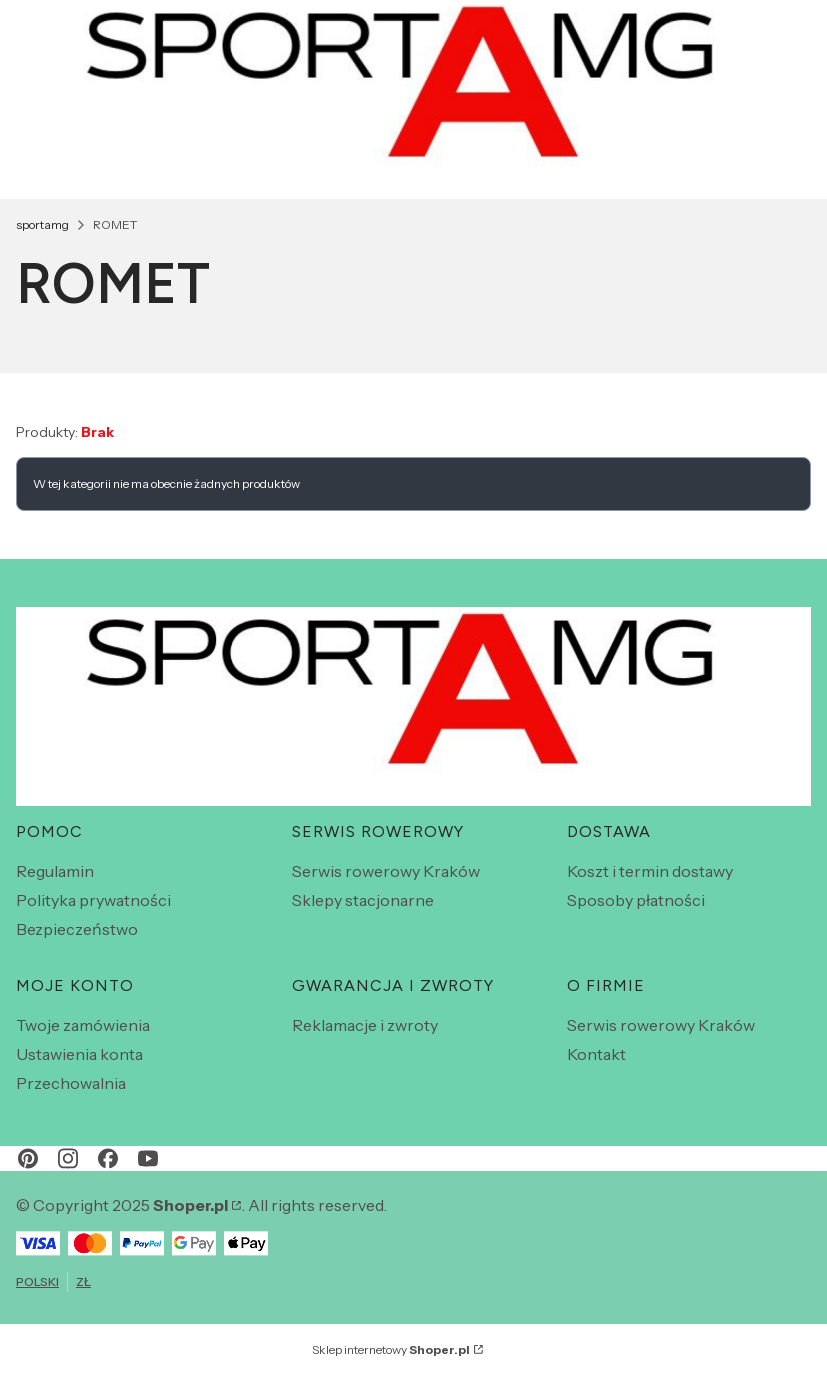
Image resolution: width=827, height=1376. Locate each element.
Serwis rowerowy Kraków (386, 871)
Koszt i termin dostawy (650, 871)
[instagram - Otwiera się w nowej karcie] (68, 1158)
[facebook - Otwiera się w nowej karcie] (108, 1158)
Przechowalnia (71, 1083)
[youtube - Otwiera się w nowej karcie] (148, 1158)
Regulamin (55, 871)
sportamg (42, 224)
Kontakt (596, 1054)
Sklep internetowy (391, 1349)
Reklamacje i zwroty (365, 1025)
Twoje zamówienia (83, 1025)
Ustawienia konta (79, 1054)
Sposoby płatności (636, 900)
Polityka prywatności (93, 900)
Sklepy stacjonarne (363, 900)
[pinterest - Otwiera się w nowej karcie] (28, 1158)
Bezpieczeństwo (77, 929)
